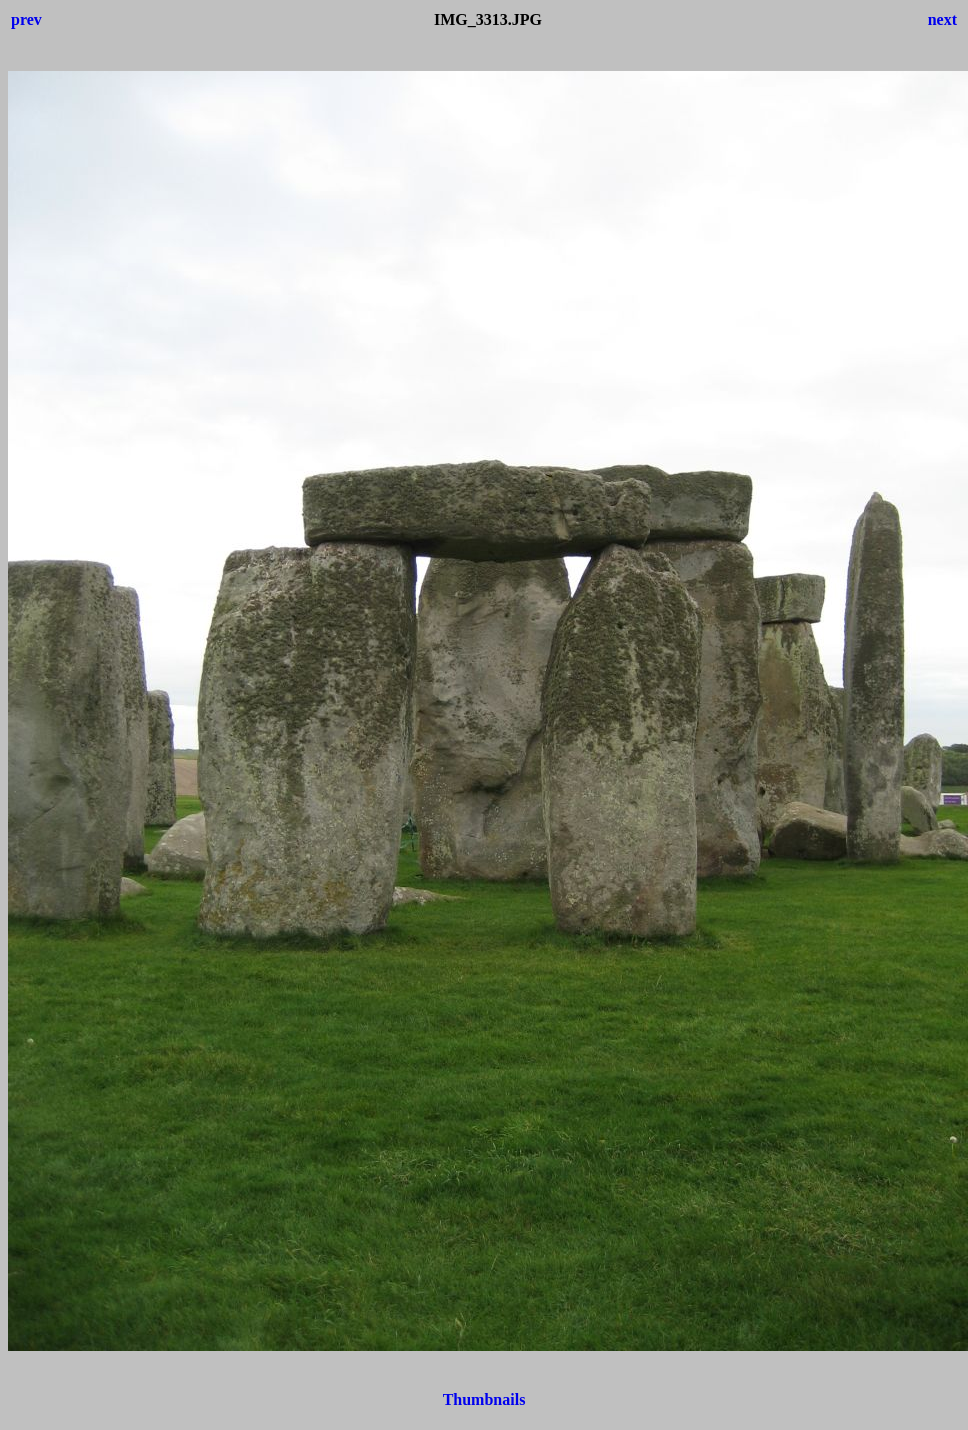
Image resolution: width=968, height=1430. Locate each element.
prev (26, 19)
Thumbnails (484, 1399)
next (942, 19)
